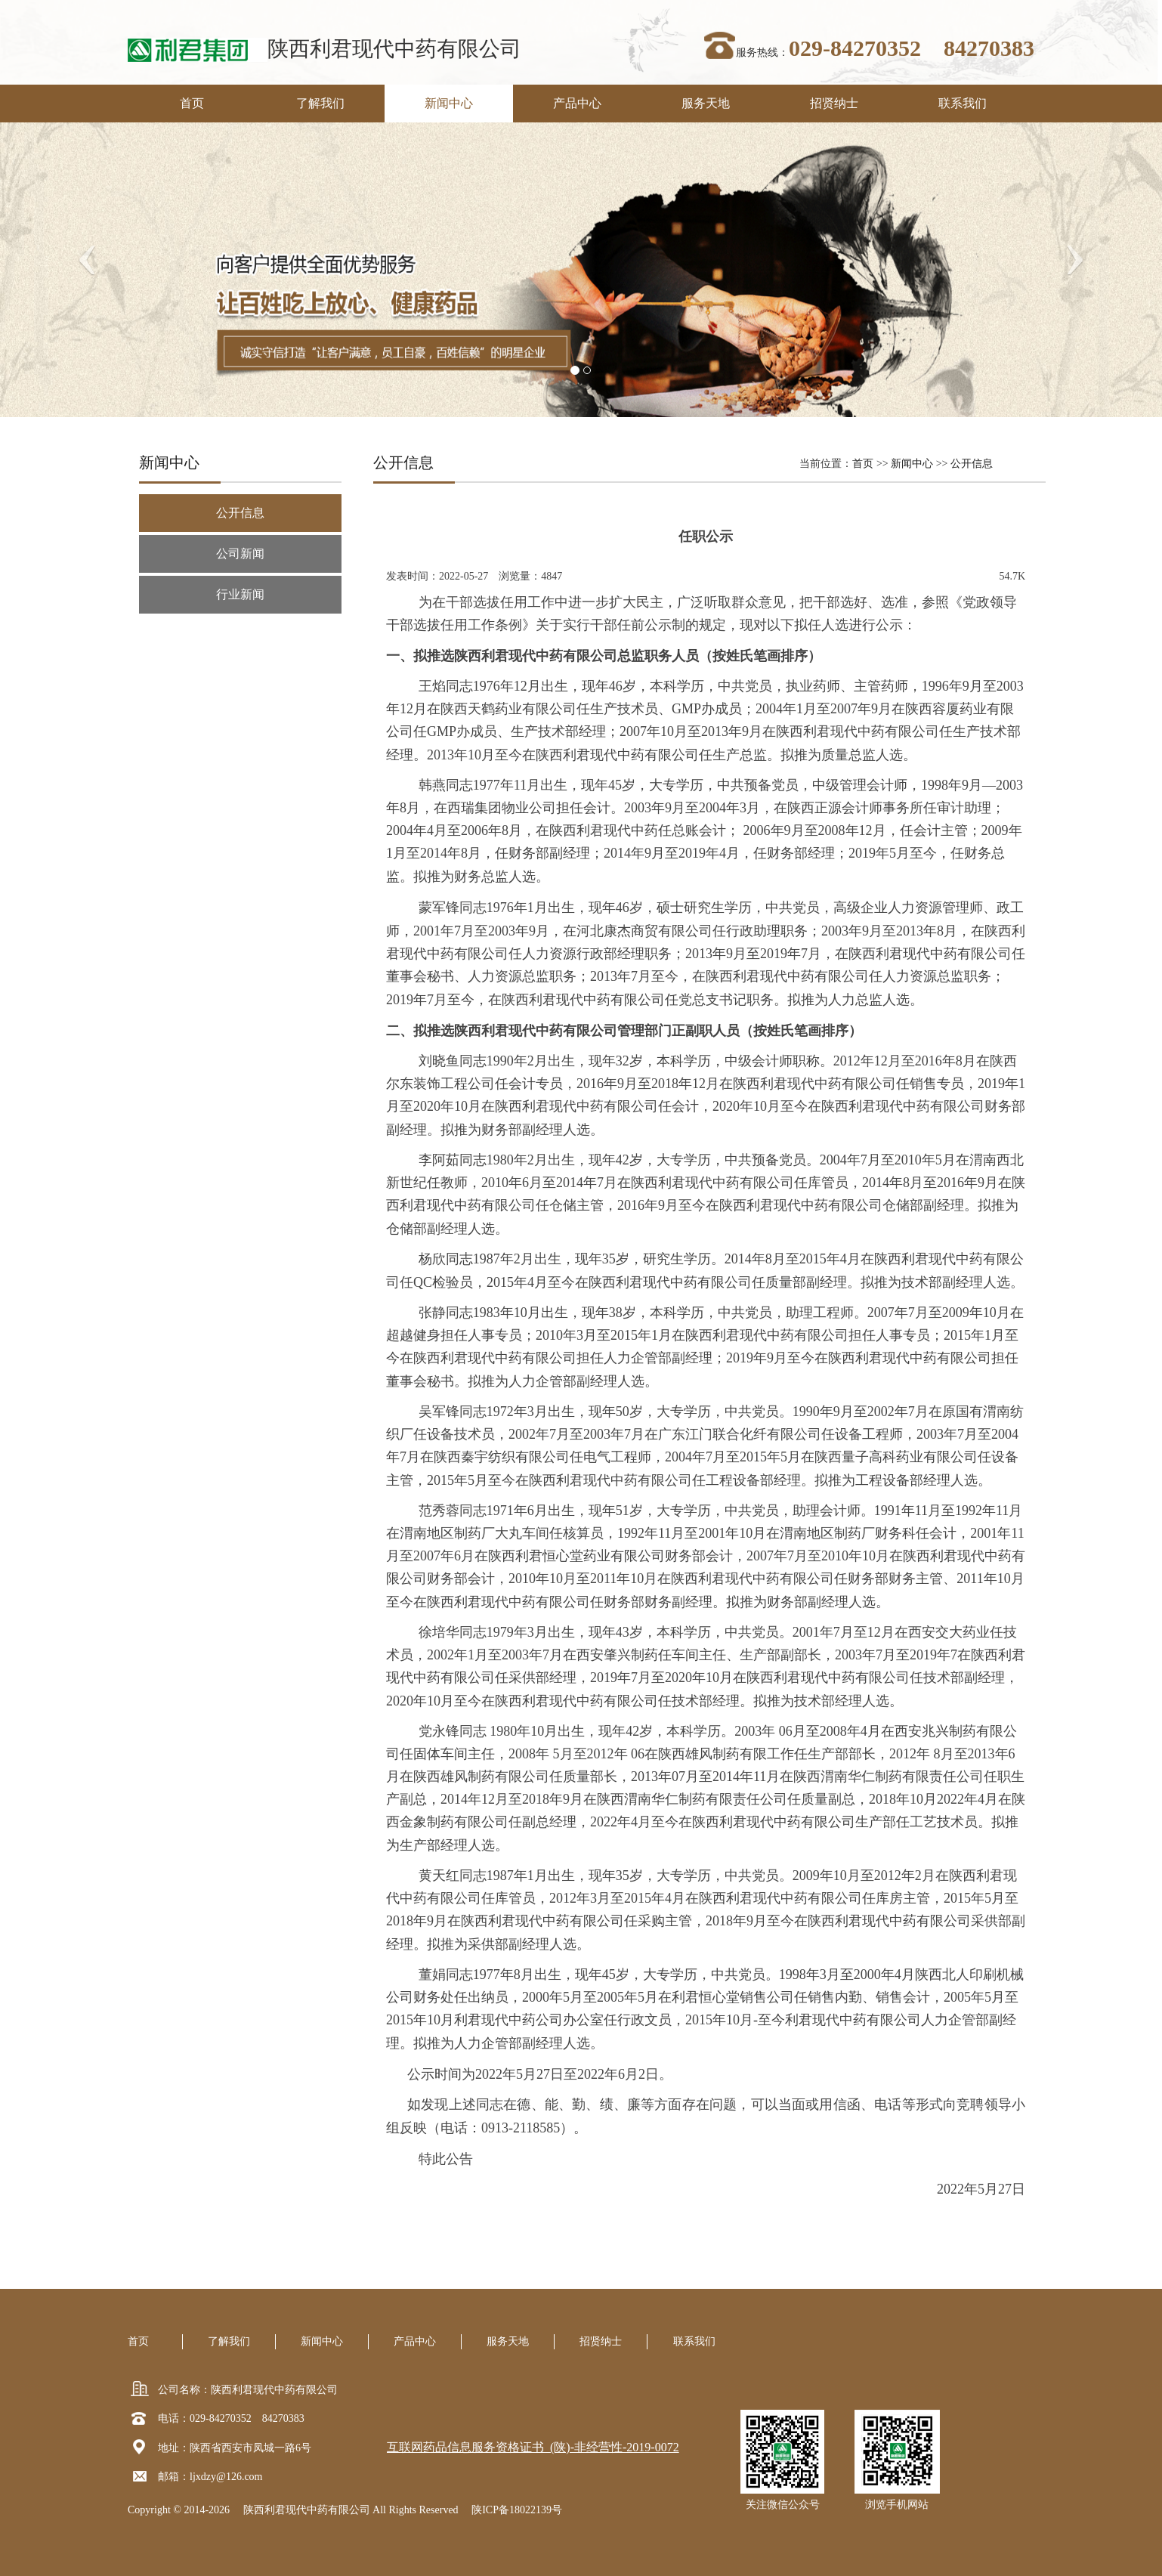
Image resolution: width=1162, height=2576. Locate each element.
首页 (192, 103)
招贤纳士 (834, 103)
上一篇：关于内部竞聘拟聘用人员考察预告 (486, 2250)
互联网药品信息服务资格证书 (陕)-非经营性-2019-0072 (533, 2447)
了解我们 (320, 103)
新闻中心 (449, 103)
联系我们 (962, 103)
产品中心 (577, 103)
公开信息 (971, 463)
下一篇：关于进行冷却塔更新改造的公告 (481, 2265)
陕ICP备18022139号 (516, 2510)
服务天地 (705, 103)
